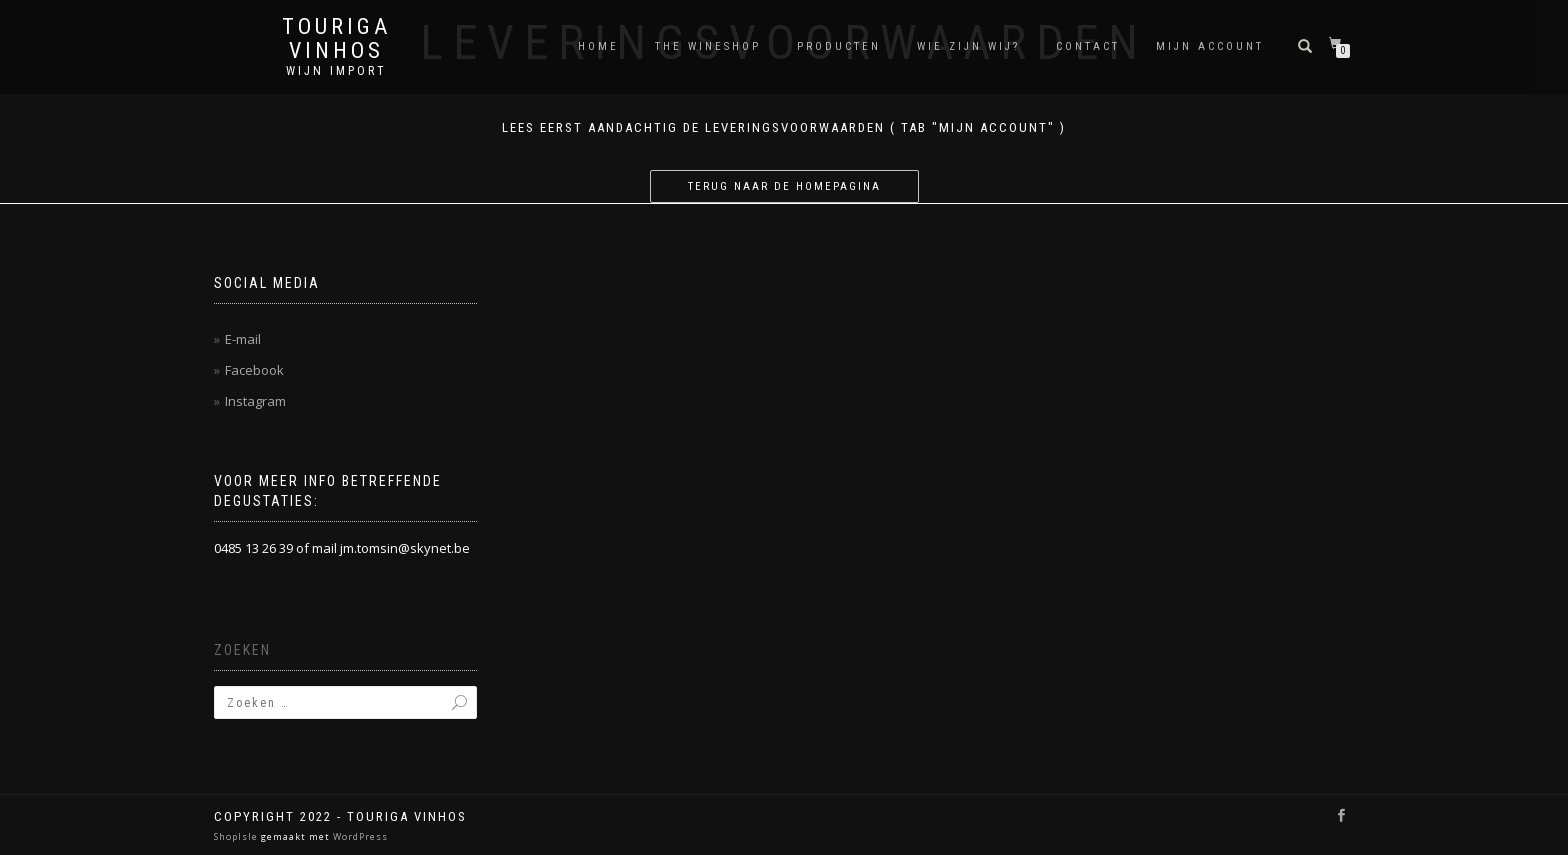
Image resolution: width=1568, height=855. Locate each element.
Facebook (254, 370)
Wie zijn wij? (968, 46)
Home (598, 46)
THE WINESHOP (708, 46)
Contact (1088, 46)
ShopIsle (237, 836)
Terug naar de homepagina (784, 186)
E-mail (243, 339)
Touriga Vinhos (336, 39)
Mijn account (1210, 46)
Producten (839, 46)
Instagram (255, 401)
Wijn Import (336, 71)
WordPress (359, 836)
